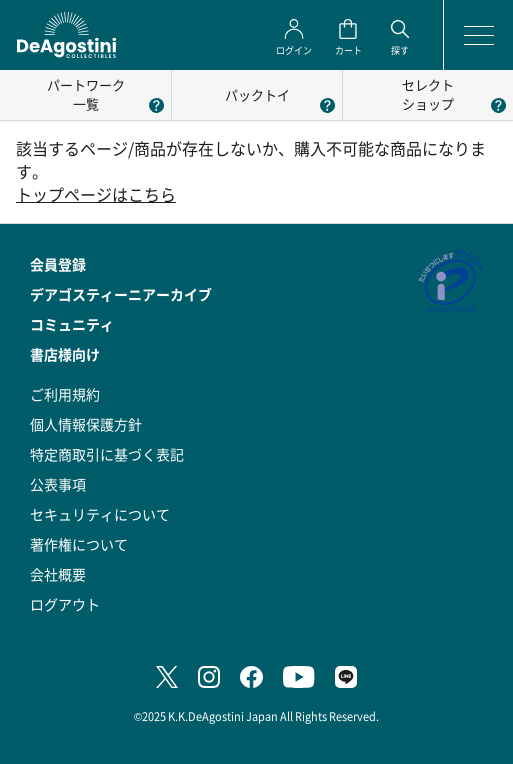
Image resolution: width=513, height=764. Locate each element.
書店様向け (65, 354)
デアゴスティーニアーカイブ (121, 294)
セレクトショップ (428, 94)
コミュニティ (72, 324)
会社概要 (58, 574)
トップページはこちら (96, 194)
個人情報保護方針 (86, 424)
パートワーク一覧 (86, 94)
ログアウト (65, 604)
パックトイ (257, 94)
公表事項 (58, 484)
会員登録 (58, 264)
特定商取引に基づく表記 (107, 454)
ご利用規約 (65, 394)
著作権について (79, 544)
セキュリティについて (100, 514)
